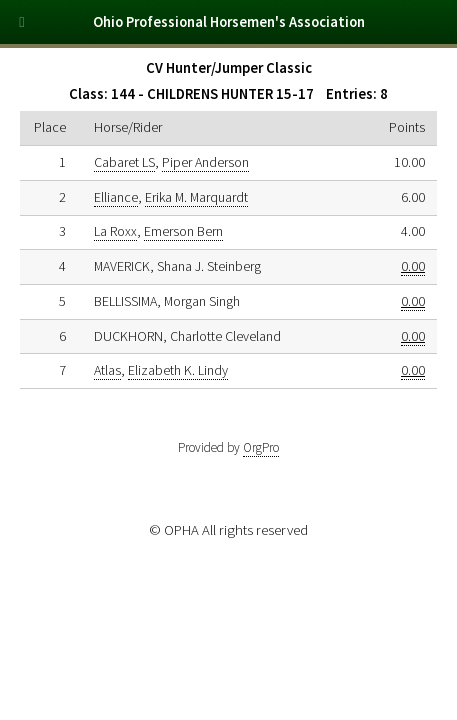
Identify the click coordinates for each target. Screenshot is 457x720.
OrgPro (261, 447)
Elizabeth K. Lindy (178, 370)
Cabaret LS (124, 162)
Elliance (116, 197)
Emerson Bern (183, 231)
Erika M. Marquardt (196, 197)
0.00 (413, 266)
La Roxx (115, 231)
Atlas (107, 370)
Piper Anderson (205, 162)
